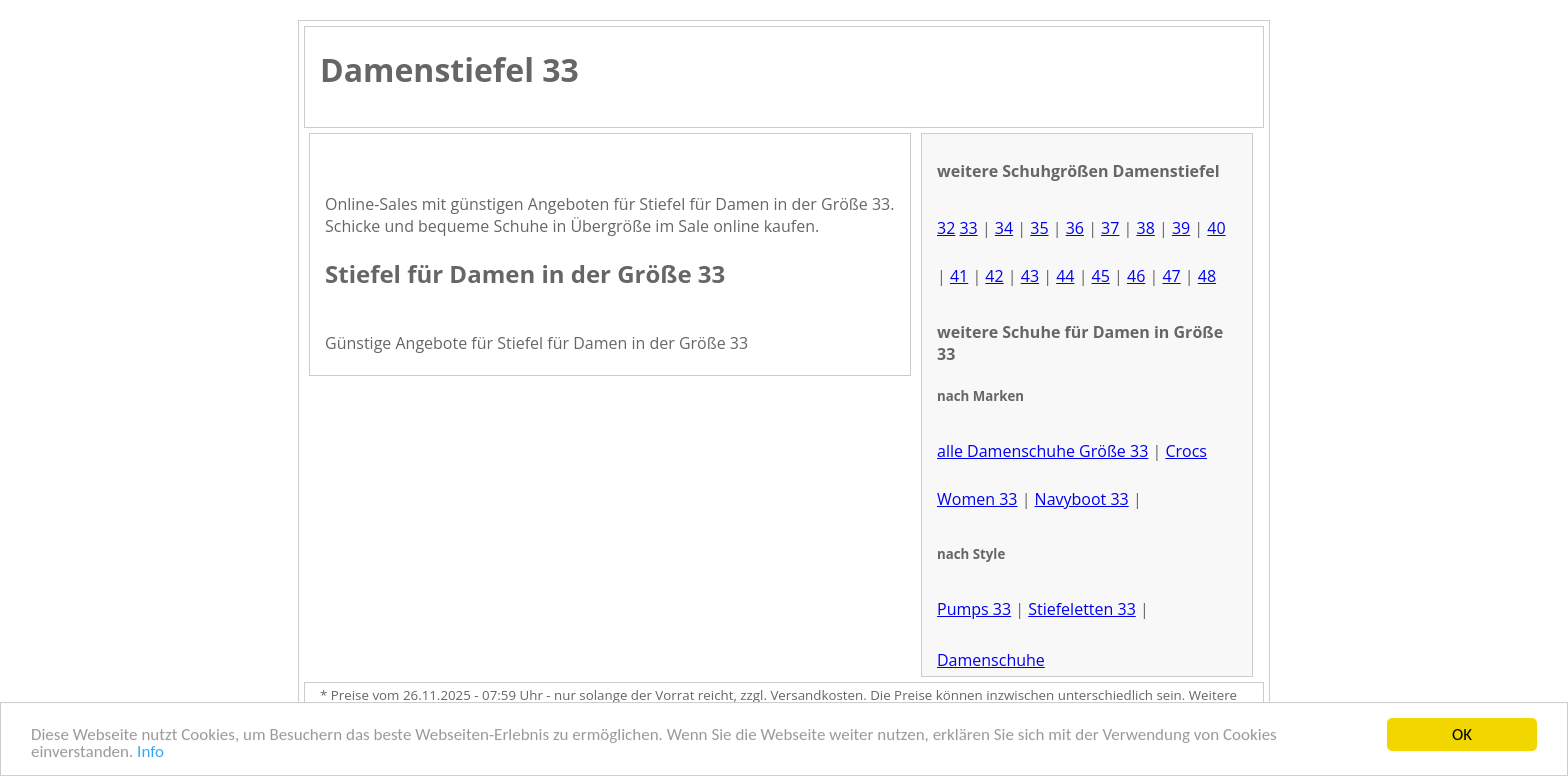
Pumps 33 (974, 609)
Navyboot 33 (1082, 499)
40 (1216, 228)
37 (1110, 228)
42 (994, 276)
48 (1207, 276)
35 (1039, 228)
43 (1030, 276)
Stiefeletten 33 (1082, 609)
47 (1171, 276)
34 (1004, 228)
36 (1075, 228)
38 (1145, 228)
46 (1136, 276)
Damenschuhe (991, 660)
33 (968, 228)
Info (150, 752)
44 (1065, 276)
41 (959, 276)
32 (946, 228)
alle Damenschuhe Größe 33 (1042, 451)
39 (1181, 228)
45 (1101, 276)
